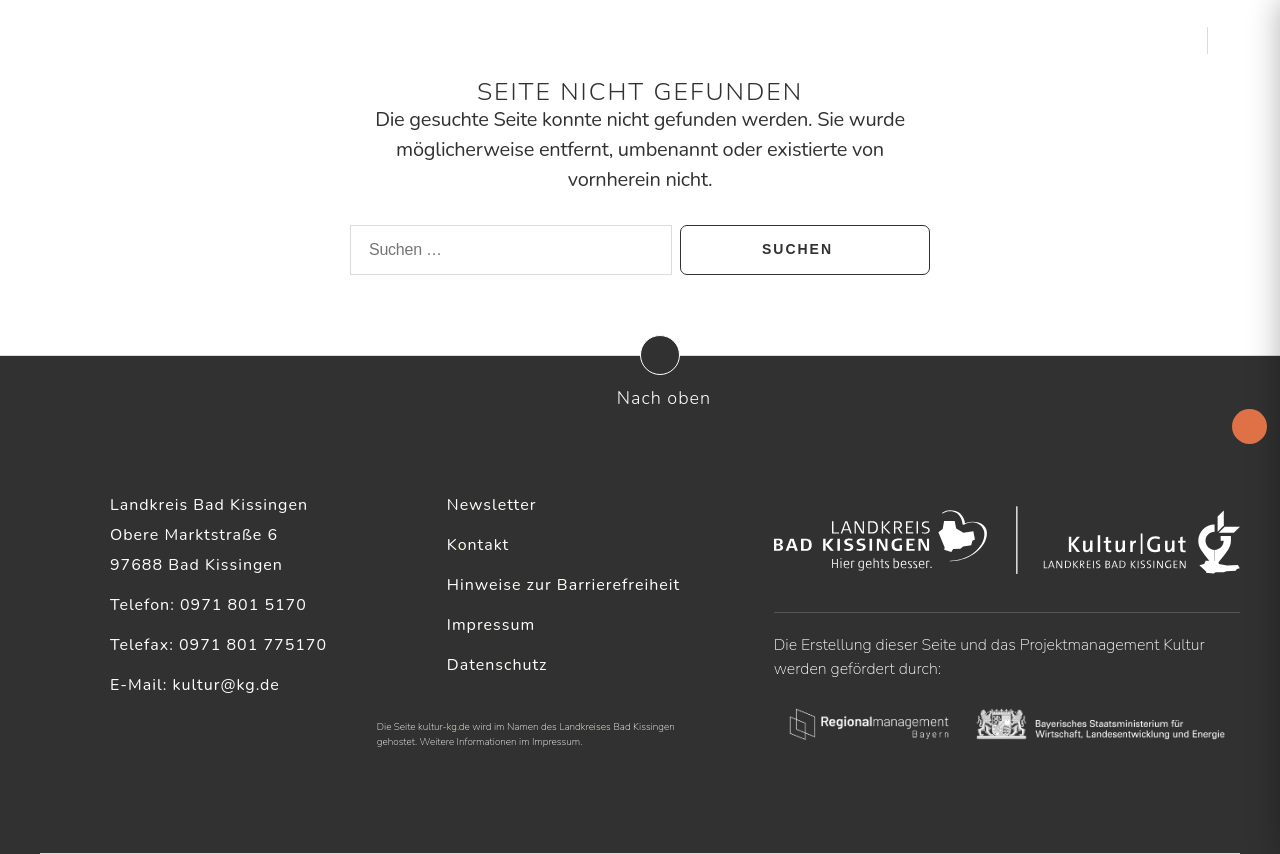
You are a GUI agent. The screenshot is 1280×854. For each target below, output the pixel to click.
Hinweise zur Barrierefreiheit (563, 585)
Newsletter (492, 505)
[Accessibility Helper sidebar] (1249, 426)
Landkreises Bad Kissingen (617, 727)
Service (953, 39)
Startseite (580, 39)
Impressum (491, 625)
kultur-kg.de (444, 727)
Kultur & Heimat (1082, 39)
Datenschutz (497, 665)
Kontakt (478, 545)
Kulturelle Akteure (817, 39)
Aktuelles (671, 39)
